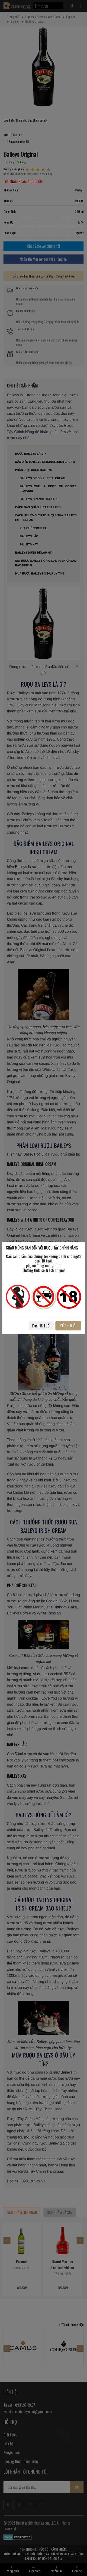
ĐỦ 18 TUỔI (68, 1325)
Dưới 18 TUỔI (41, 1326)
